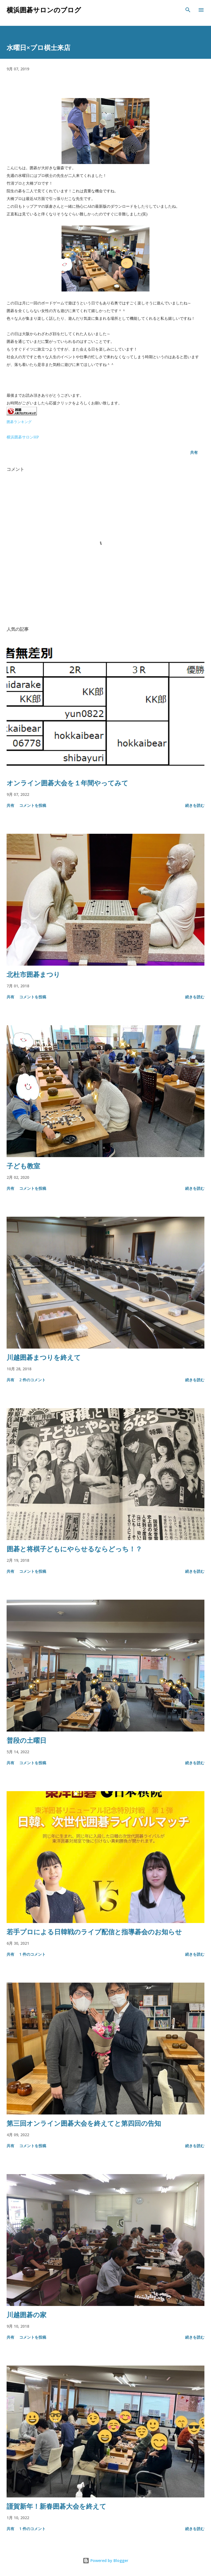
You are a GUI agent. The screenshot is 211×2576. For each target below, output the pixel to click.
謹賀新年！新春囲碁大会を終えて (56, 2506)
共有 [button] (194, 452)
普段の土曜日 (26, 1740)
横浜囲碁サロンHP (23, 437)
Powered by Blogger (105, 2560)
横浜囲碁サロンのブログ (44, 9)
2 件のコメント (32, 1379)
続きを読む (194, 805)
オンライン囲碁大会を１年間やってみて (67, 782)
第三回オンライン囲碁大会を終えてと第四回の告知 (84, 2123)
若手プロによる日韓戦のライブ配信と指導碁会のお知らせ (94, 1931)
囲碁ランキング (19, 421)
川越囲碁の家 (26, 2314)
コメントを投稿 (32, 805)
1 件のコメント (32, 1954)
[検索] (188, 10)
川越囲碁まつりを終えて (44, 1357)
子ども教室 (23, 1165)
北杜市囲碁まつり (33, 974)
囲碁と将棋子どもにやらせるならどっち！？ (74, 1548)
